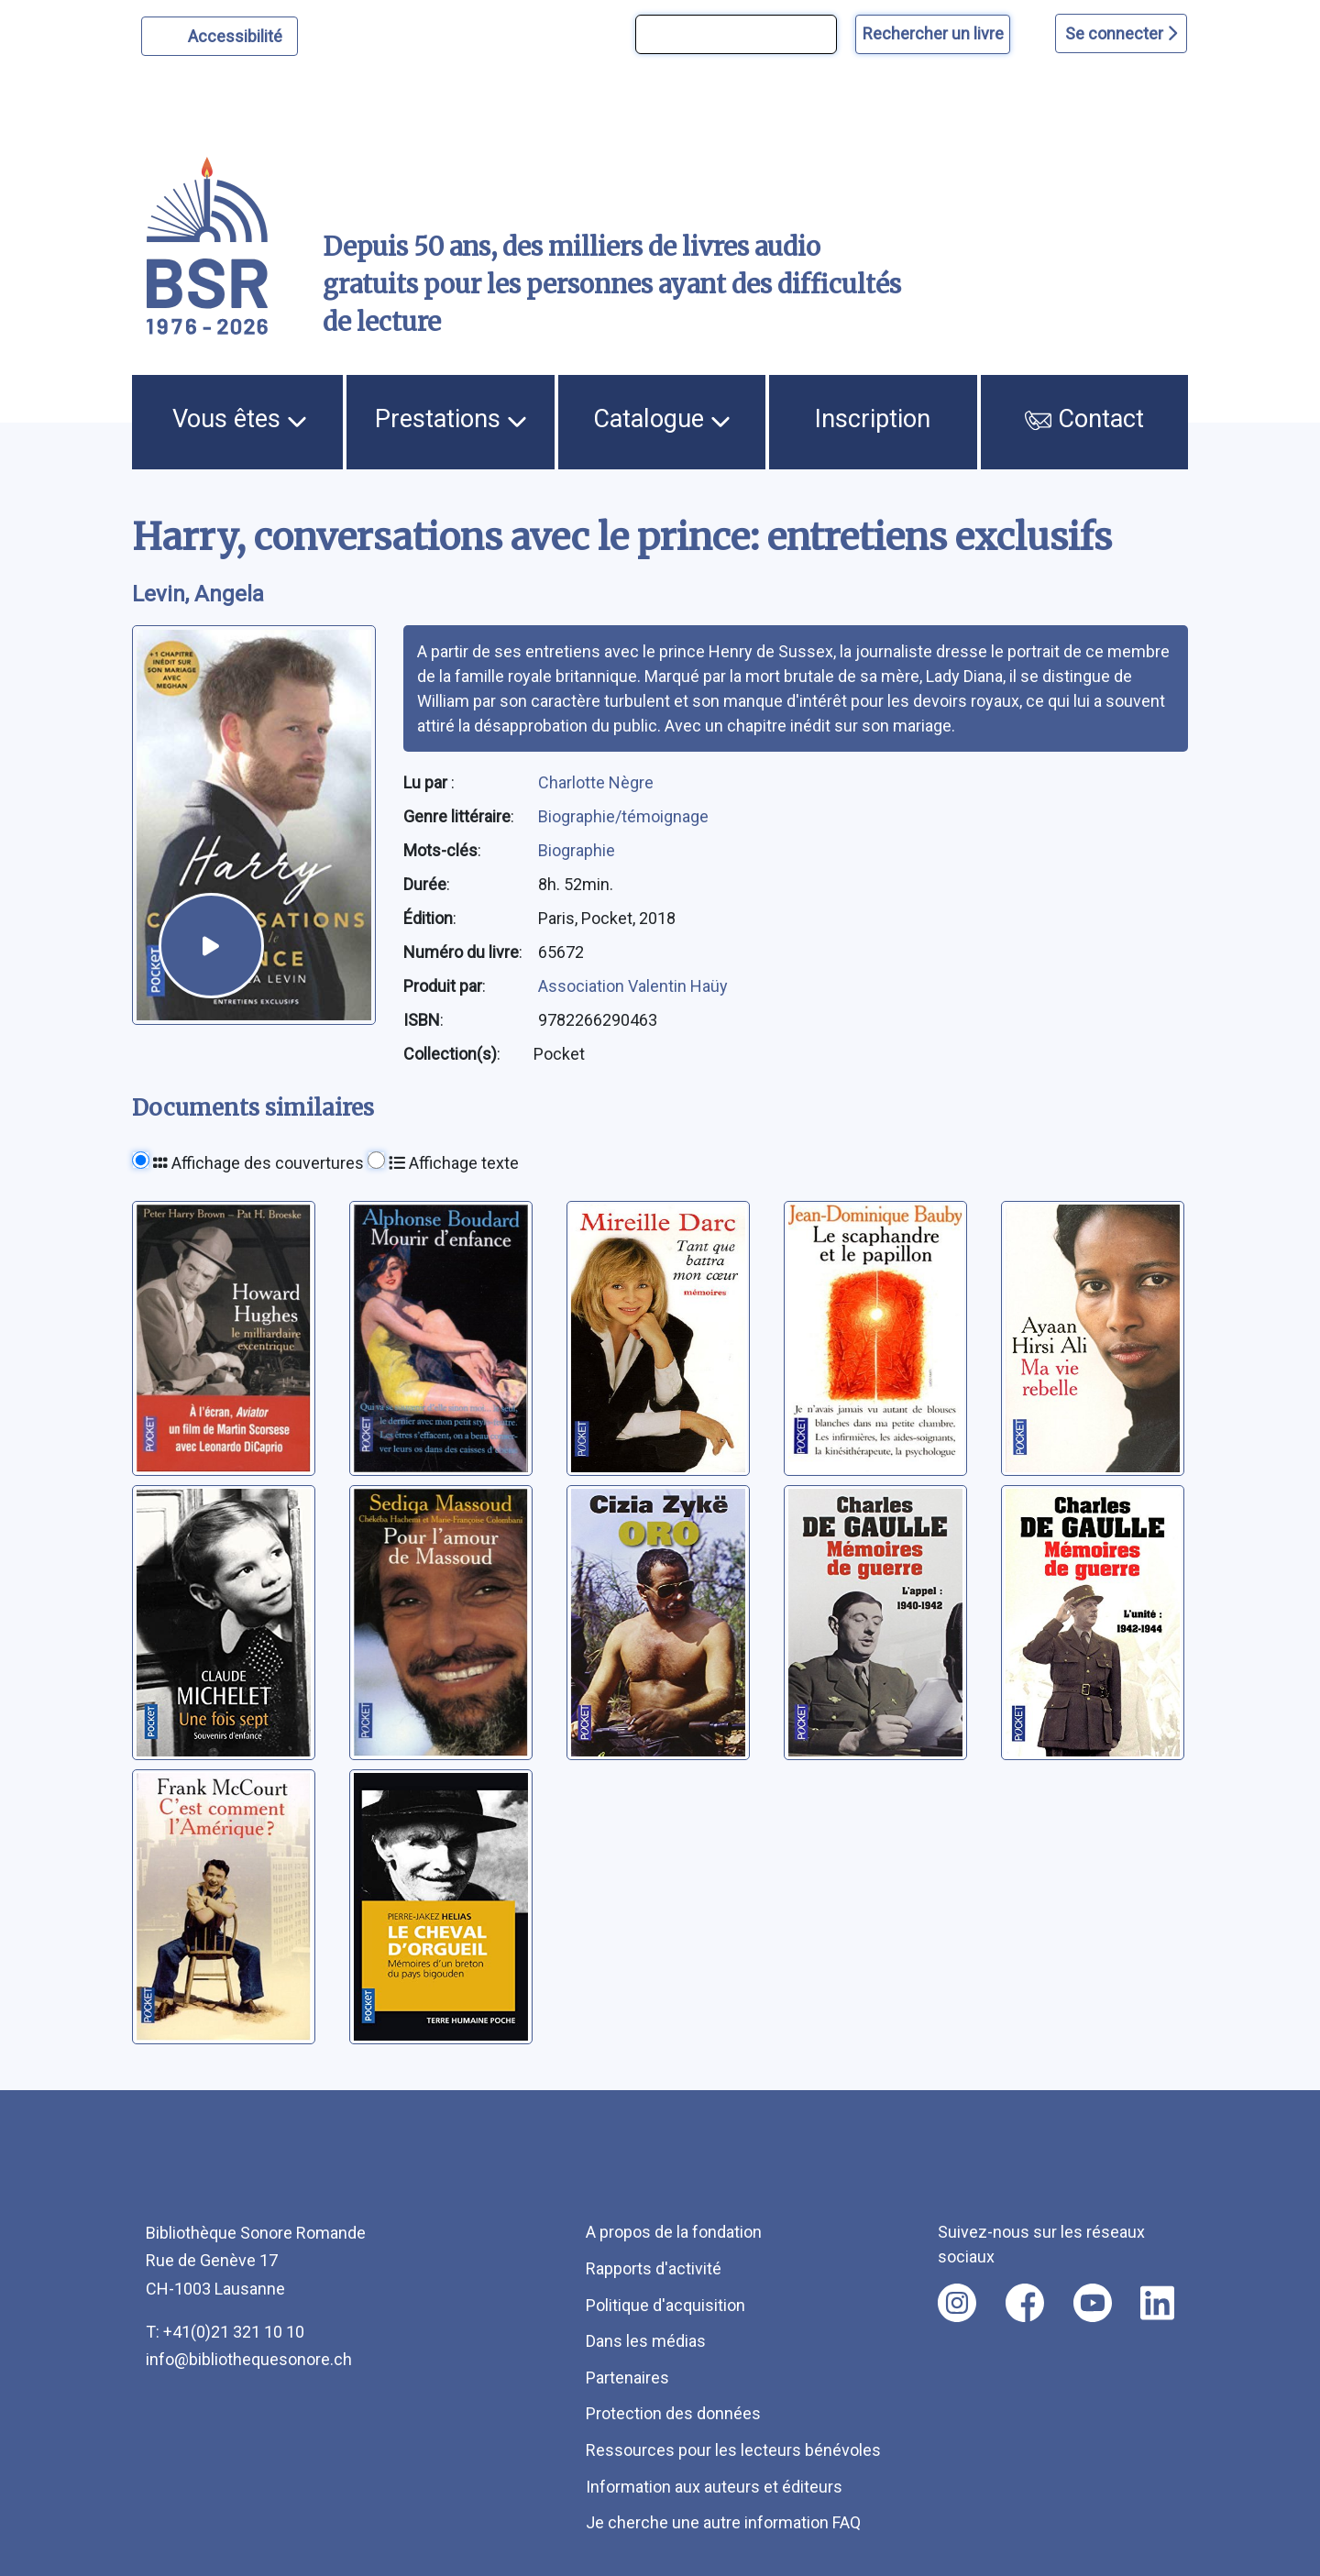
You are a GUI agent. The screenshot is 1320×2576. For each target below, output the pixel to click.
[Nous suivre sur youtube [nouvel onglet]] (1092, 2303)
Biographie (576, 850)
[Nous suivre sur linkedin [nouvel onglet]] (1157, 2303)
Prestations (451, 419)
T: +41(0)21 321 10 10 (225, 2331)
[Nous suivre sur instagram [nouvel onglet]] (957, 2303)
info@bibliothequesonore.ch (249, 2359)
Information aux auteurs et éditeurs (714, 2486)
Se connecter (1121, 33)
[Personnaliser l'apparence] (219, 36)
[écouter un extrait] (211, 945)
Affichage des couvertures (258, 1162)
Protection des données (673, 2413)
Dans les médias (646, 2340)
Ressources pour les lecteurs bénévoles (733, 2450)
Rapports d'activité (653, 2268)
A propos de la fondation (674, 2231)
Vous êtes (239, 419)
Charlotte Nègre (596, 782)
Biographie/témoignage (623, 816)
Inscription (872, 419)
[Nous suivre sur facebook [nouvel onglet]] (1025, 2303)
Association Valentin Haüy (633, 986)
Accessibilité (238, 34)
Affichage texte (454, 1162)
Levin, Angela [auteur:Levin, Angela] (198, 594)
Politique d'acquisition (665, 2305)
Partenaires (627, 2377)
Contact (1084, 419)
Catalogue (662, 419)
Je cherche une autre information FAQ (723, 2522)
